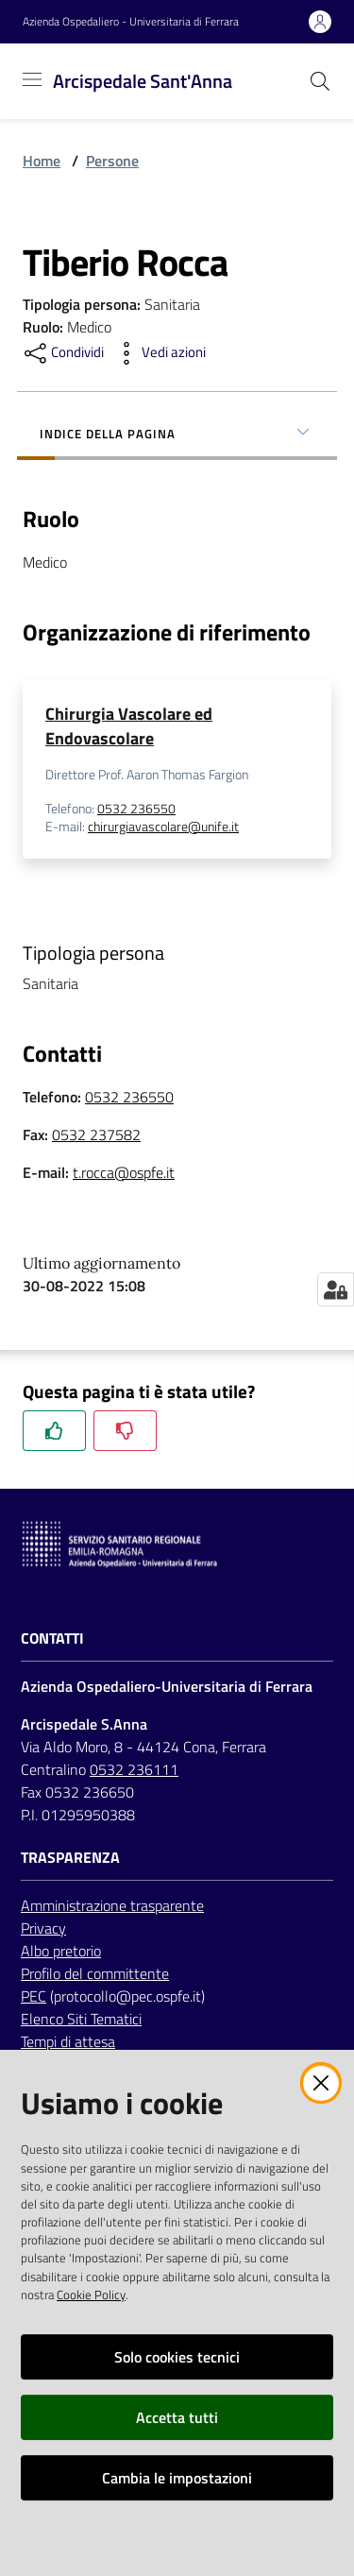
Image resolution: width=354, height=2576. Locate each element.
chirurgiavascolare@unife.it (163, 826)
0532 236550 (136, 808)
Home (41, 160)
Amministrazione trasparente (112, 1905)
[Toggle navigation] (32, 79)
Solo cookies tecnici (177, 2357)
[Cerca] (320, 81)
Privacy (43, 1928)
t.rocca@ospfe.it (124, 1172)
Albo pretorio (61, 1950)
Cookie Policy (91, 2294)
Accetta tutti (177, 2417)
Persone (112, 160)
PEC (33, 1996)
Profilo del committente (95, 1973)
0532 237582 (96, 1134)
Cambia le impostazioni (177, 2477)
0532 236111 (134, 1769)
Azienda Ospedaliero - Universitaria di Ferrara (131, 21)
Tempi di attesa (68, 2041)
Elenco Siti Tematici (81, 2018)
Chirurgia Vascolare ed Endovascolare (128, 726)
